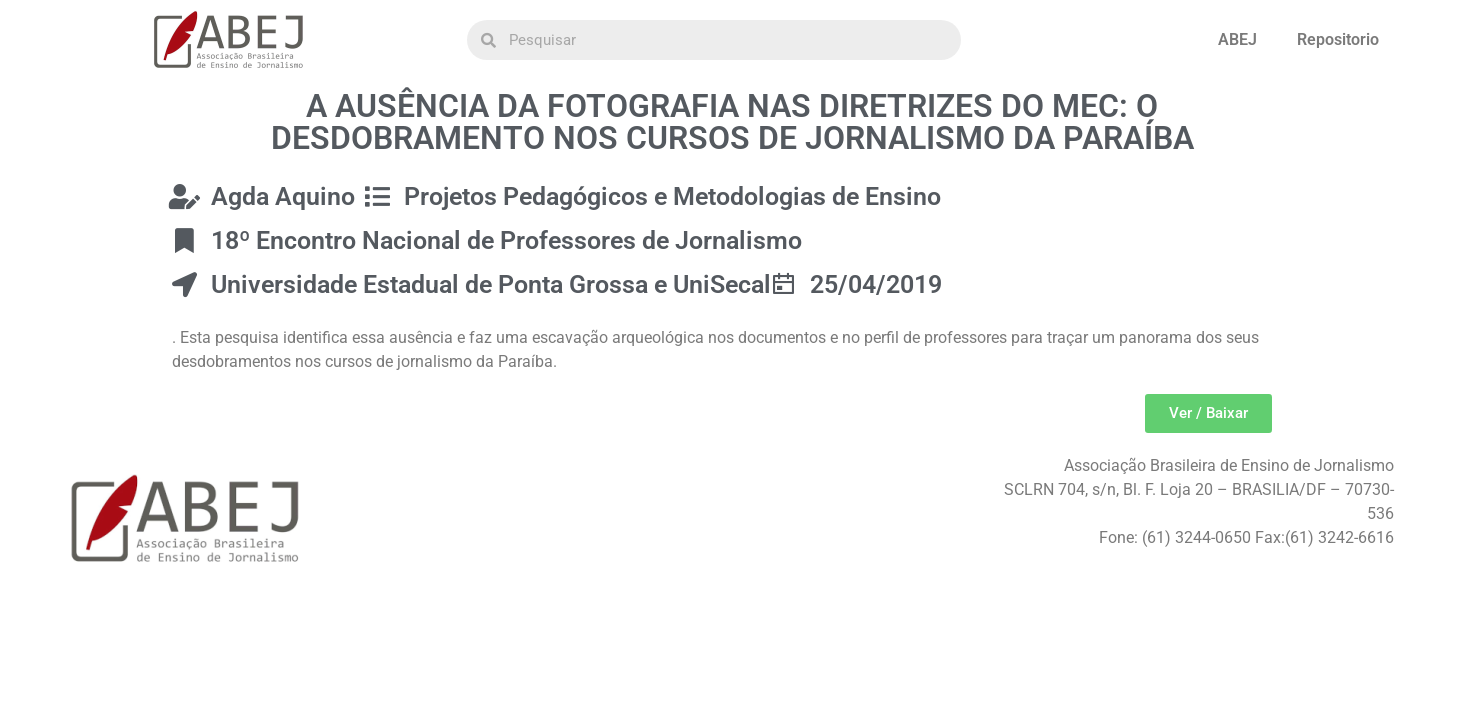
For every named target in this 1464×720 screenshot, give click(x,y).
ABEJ (1237, 39)
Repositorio (1338, 39)
